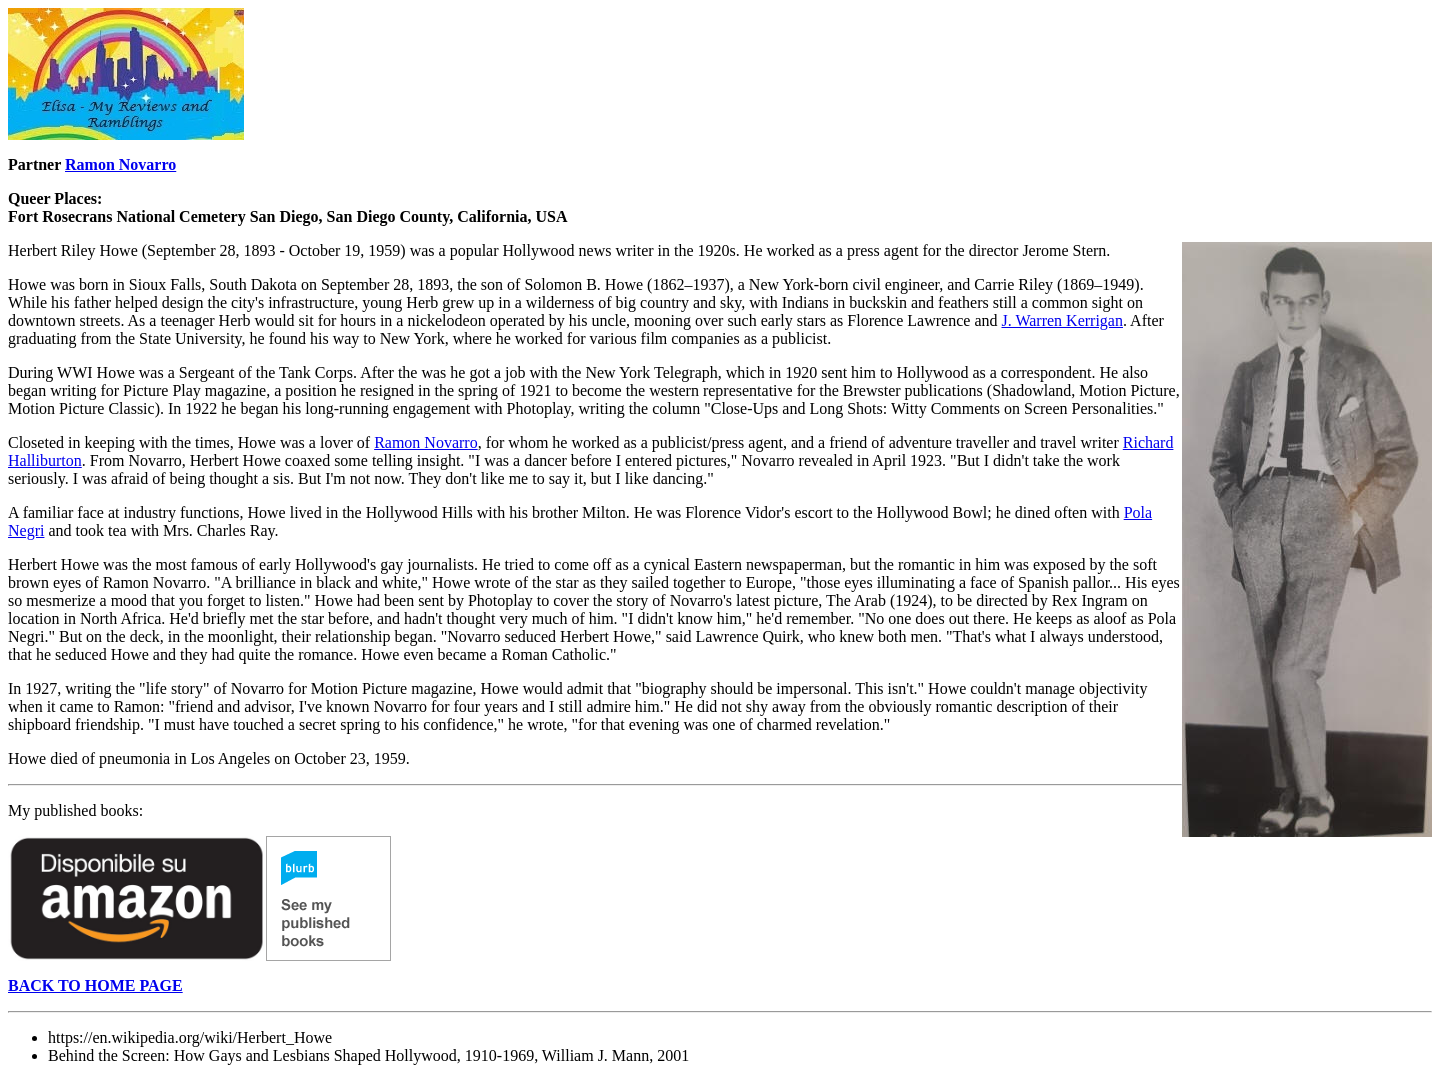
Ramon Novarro (120, 164)
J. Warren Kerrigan (1061, 320)
